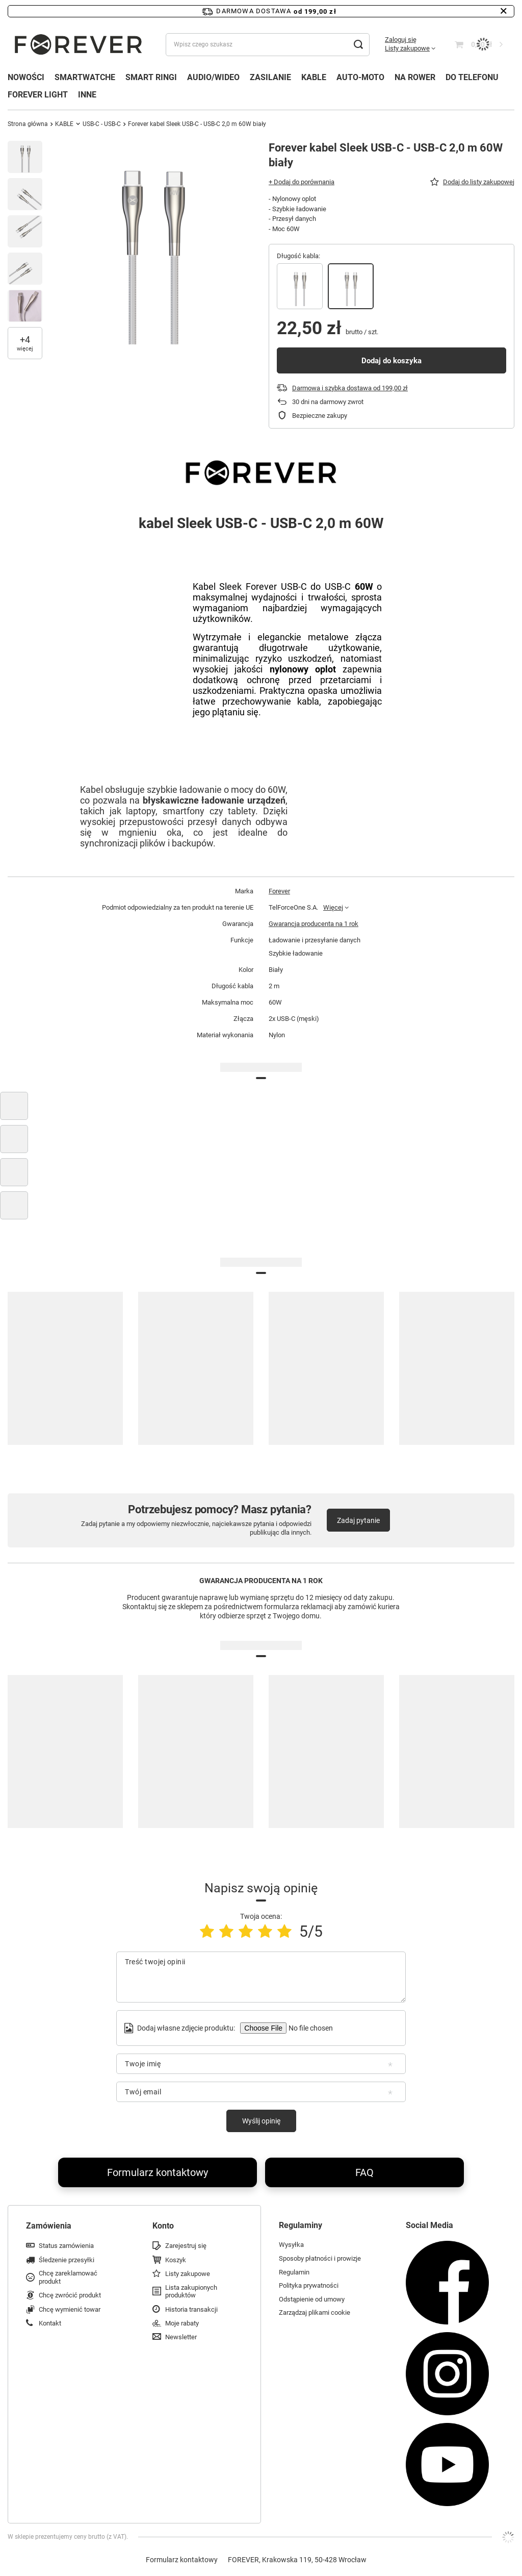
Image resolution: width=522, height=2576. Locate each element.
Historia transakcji (191, 2309)
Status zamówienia (66, 2245)
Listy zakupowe (407, 48)
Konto (163, 2226)
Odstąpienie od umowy (312, 2299)
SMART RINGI (151, 77)
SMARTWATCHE (85, 77)
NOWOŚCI (26, 77)
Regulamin (294, 2272)
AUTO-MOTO (360, 77)
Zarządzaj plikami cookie (314, 2312)
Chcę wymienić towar (69, 2309)
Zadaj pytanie (358, 1520)
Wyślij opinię (261, 2121)
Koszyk (175, 2260)
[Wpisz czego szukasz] (268, 44)
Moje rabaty (182, 2323)
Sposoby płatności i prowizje (320, 2258)
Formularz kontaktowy (157, 2172)
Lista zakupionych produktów (191, 2291)
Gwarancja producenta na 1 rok (313, 924)
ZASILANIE (270, 77)
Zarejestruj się (185, 2245)
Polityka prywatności (308, 2285)
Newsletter (181, 2337)
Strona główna (28, 124)
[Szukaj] (358, 44)
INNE (87, 94)
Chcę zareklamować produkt (68, 2277)
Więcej (333, 907)
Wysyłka (291, 2244)
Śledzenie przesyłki (66, 2260)
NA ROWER (415, 77)
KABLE (313, 77)
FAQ (364, 2172)
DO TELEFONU (472, 77)
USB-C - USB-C (102, 124)
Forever (279, 891)
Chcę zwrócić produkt (70, 2295)
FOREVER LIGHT (38, 94)
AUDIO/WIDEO (213, 77)
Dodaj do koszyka (391, 360)
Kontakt (50, 2323)
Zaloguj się (400, 39)
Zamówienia (48, 2226)
